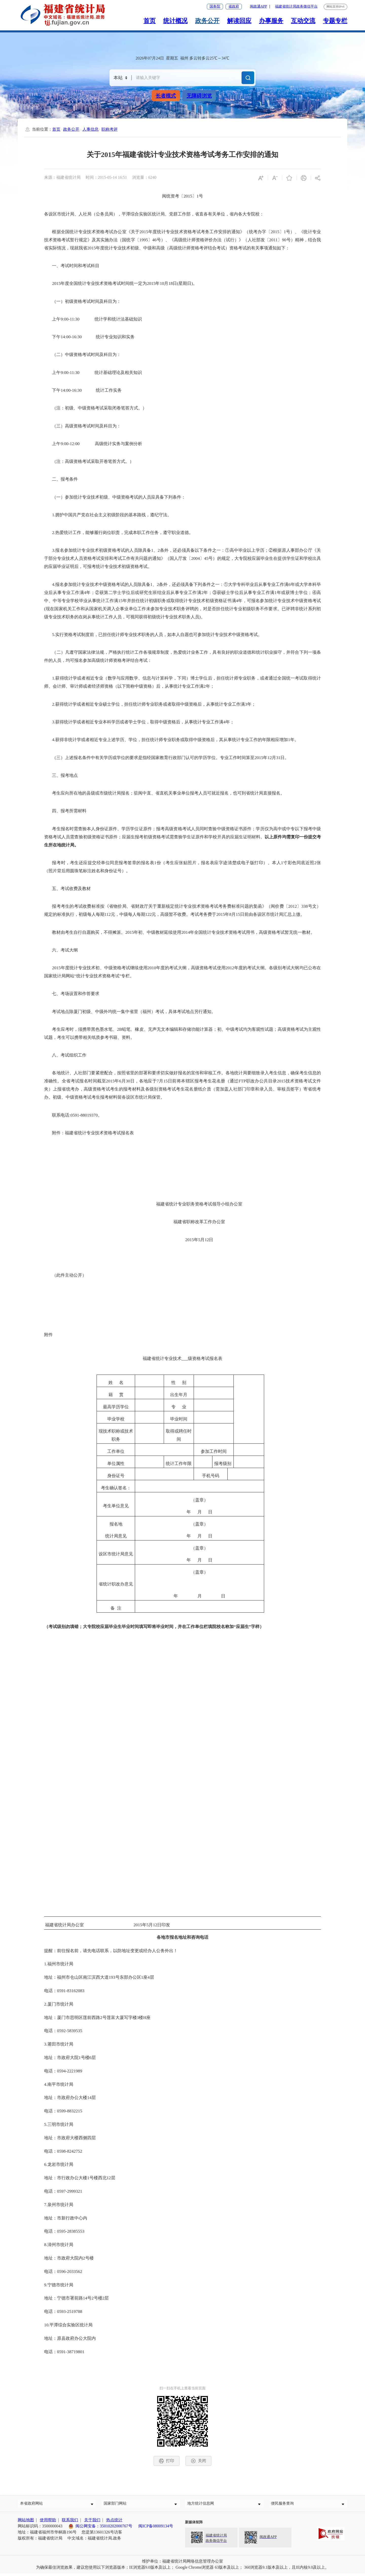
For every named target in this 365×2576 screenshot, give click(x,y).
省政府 (233, 6)
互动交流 (303, 20)
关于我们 (92, 2522)
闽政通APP (258, 6)
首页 (149, 20)
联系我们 (70, 2522)
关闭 (198, 2461)
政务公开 (207, 20)
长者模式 (166, 95)
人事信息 (90, 129)
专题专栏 (335, 20)
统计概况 (175, 20)
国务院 (215, 6)
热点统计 (114, 2522)
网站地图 (26, 2522)
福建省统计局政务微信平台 (296, 6)
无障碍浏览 (199, 95)
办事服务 (271, 20)
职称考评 (109, 129)
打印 (166, 2461)
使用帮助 (48, 2522)
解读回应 (239, 20)
